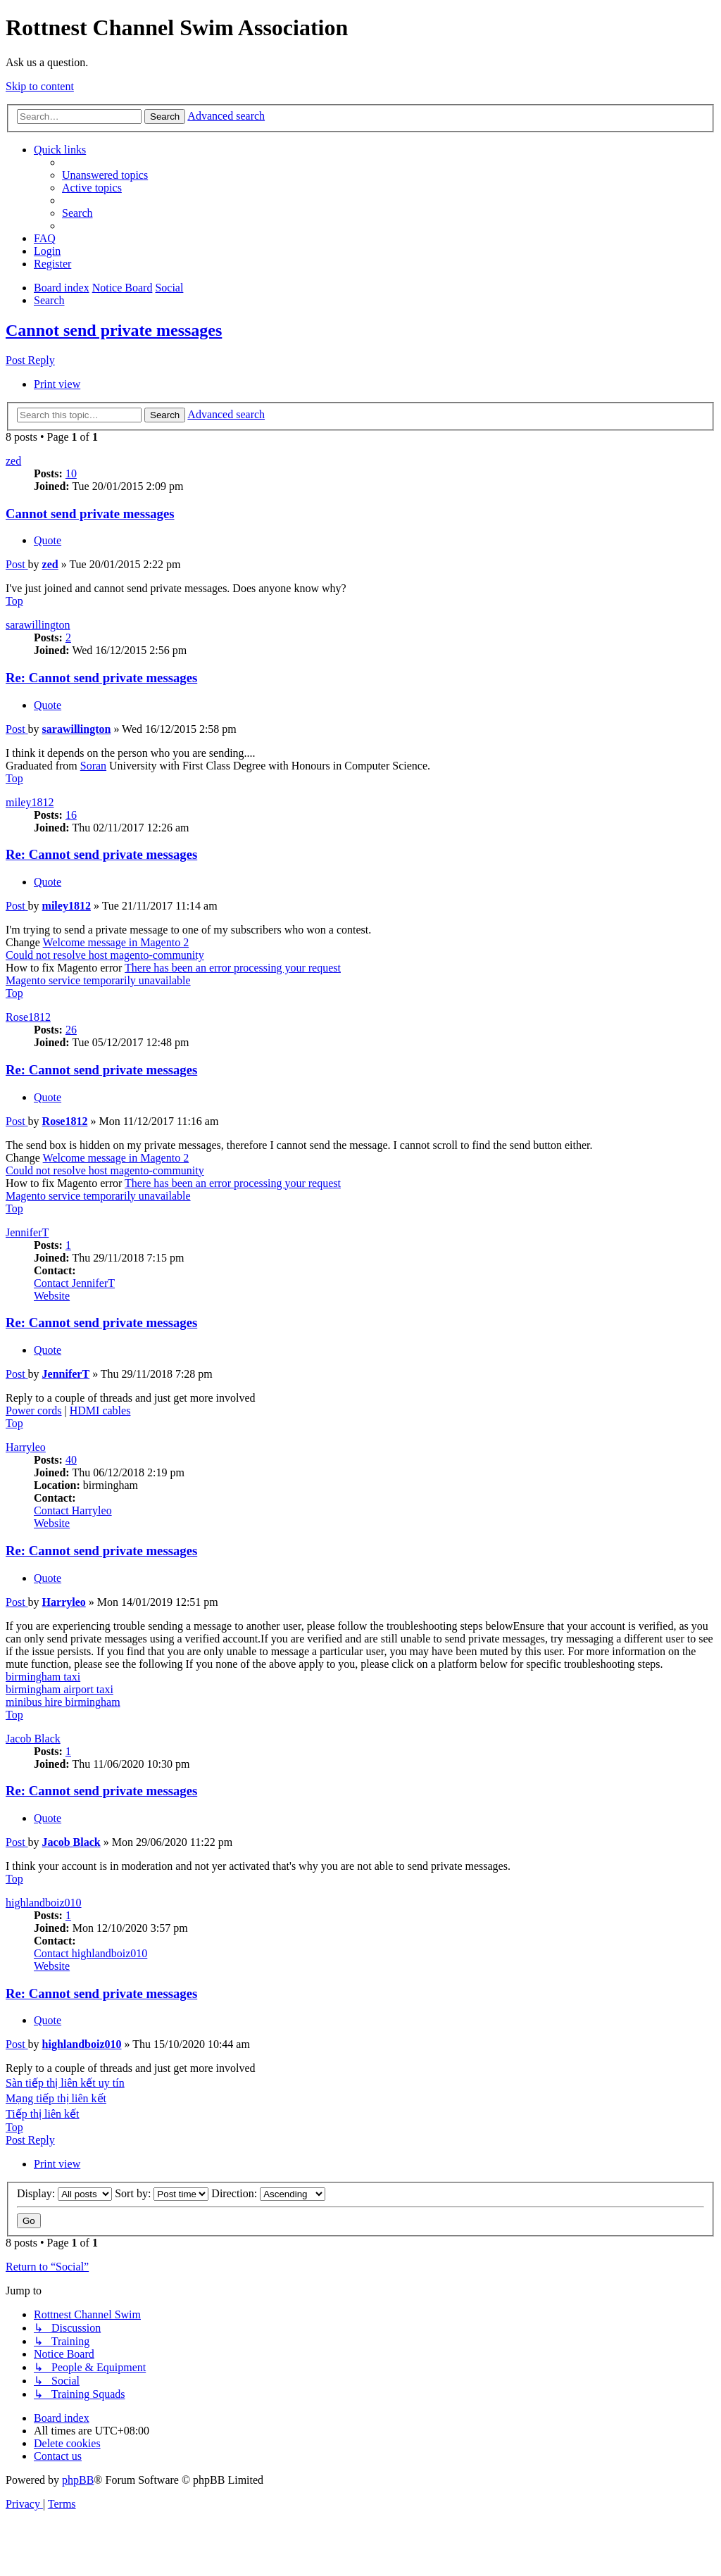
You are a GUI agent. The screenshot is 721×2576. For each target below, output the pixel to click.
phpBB (78, 2480)
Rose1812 (28, 1017)
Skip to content (40, 86)
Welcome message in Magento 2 (116, 942)
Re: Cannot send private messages (101, 677)
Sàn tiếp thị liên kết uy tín (65, 2083)
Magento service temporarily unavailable (98, 980)
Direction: (268, 2193)
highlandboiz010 (44, 1903)
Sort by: (161, 2193)
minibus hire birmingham (63, 1702)
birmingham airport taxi (59, 1689)
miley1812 (30, 802)
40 (71, 1460)
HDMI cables (100, 1410)
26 (71, 1030)
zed (13, 461)
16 (71, 815)
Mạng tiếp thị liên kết (56, 2098)
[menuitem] (105, 175)
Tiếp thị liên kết (43, 2114)
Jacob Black (33, 1739)
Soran (93, 766)
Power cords (34, 1410)
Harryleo (26, 1447)
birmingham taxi (43, 1677)
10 (71, 473)
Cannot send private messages (114, 330)
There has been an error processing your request (233, 968)
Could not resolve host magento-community (105, 955)
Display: (64, 2193)
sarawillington (38, 625)
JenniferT (27, 1232)
